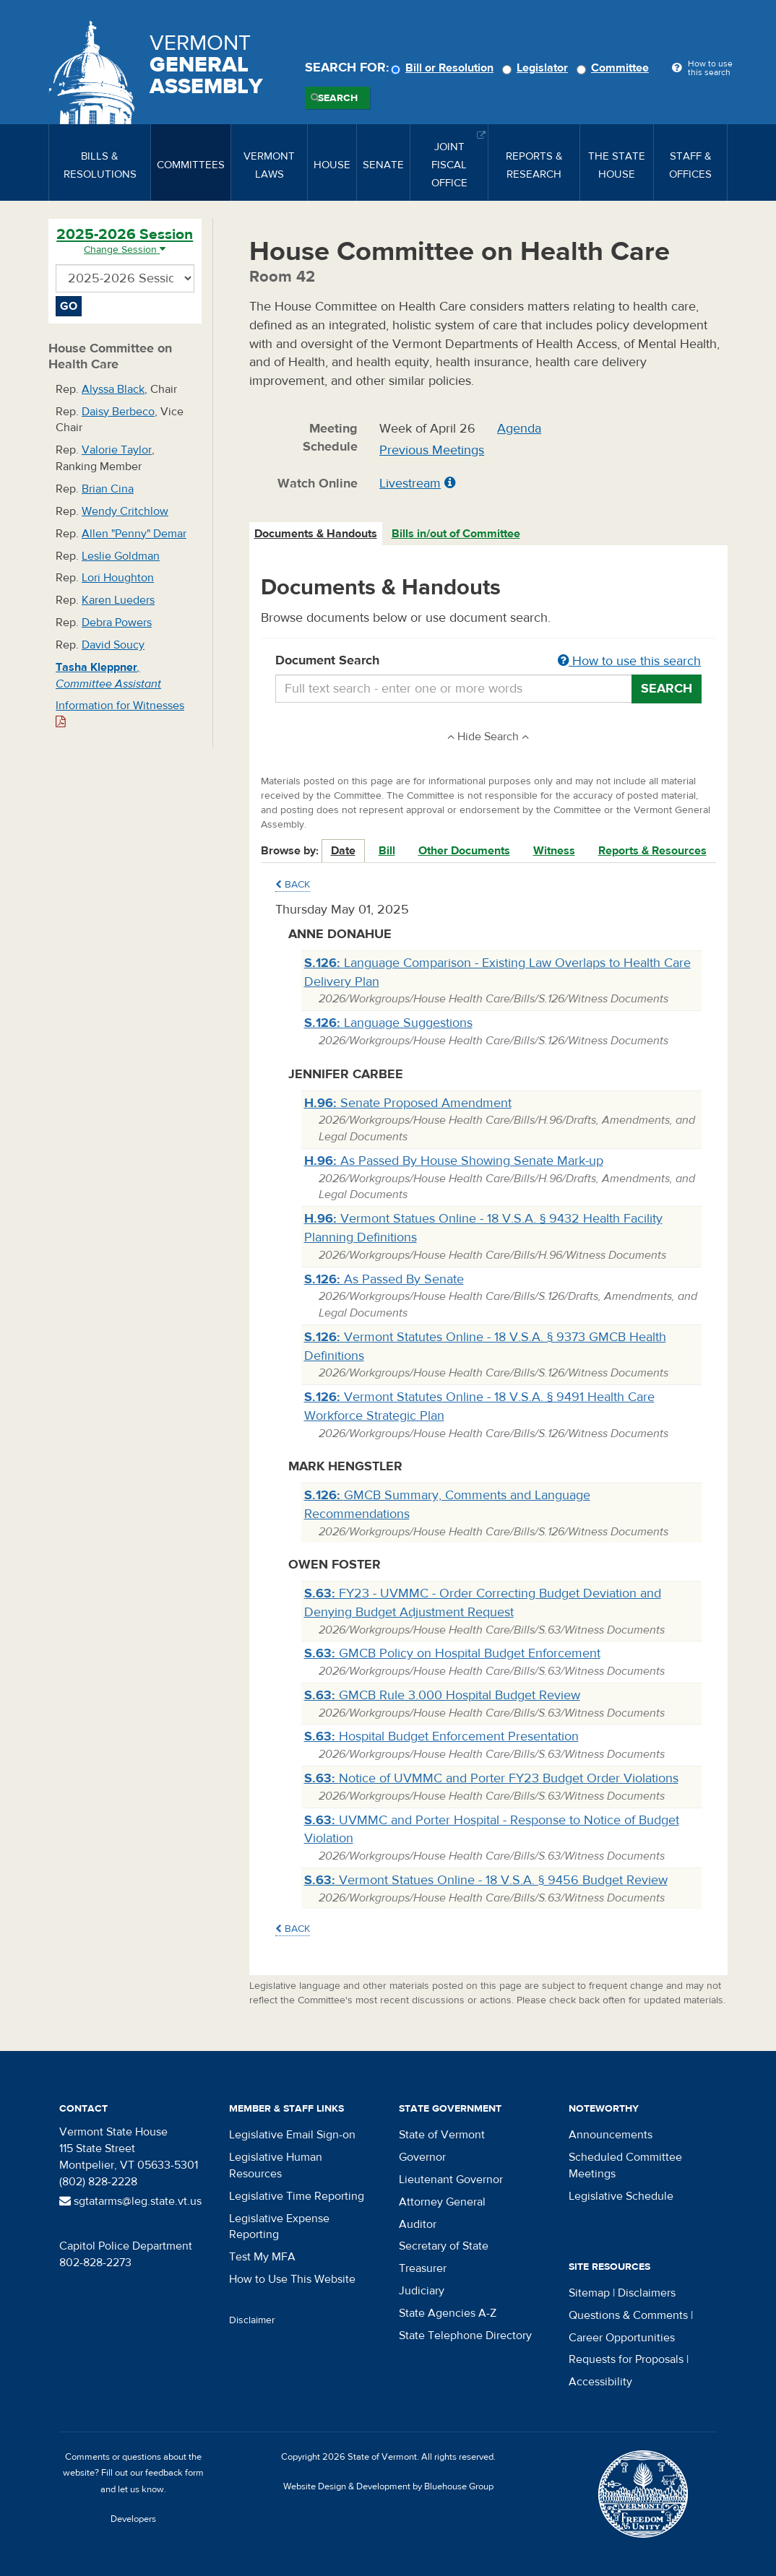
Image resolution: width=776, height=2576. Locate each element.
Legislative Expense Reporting (279, 2226)
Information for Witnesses (120, 713)
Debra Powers (117, 622)
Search (338, 98)
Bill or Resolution (444, 68)
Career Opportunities (622, 2337)
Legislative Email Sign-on (292, 2135)
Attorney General (442, 2202)
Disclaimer (252, 2320)
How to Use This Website (292, 2279)
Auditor (417, 2224)
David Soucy (113, 645)
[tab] (316, 534)
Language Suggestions (388, 1023)
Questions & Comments (628, 2315)
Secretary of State (443, 2246)
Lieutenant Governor (451, 2179)
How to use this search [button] (629, 661)
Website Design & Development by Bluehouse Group (388, 2486)
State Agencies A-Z (447, 2313)
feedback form (174, 2473)
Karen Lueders (118, 600)
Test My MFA (262, 2257)
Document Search (488, 661)
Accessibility (600, 2382)
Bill (387, 851)
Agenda (519, 428)
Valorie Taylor (117, 450)
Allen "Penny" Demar (134, 533)
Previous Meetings (431, 450)
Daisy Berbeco (118, 411)
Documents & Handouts (315, 533)
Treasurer (423, 2268)
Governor (422, 2157)
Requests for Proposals (626, 2359)
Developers (133, 2519)
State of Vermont (442, 2135)
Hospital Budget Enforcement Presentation (441, 1736)
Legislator (537, 68)
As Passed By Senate (384, 1279)
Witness (554, 851)
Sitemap (589, 2293)
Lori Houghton (118, 578)
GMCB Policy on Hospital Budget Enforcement (452, 1653)
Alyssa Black (113, 389)
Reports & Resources (652, 851)
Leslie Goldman (121, 556)
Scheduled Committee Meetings (625, 2165)
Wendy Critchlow (125, 511)
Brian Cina (108, 489)
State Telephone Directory (465, 2335)
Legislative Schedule (621, 2196)
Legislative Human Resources (275, 2165)
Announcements (610, 2135)
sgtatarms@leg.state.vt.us (130, 2201)
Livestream (410, 483)
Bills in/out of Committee (456, 533)
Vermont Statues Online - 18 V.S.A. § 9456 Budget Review (486, 1880)
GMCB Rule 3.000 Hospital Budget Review (442, 1695)
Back (292, 884)
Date (343, 851)
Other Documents (464, 851)
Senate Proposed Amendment (408, 1103)
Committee (615, 68)
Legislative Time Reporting (296, 2196)
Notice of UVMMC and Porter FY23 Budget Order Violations (491, 1778)
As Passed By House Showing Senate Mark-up (453, 1161)
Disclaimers (647, 2293)
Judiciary (421, 2291)
